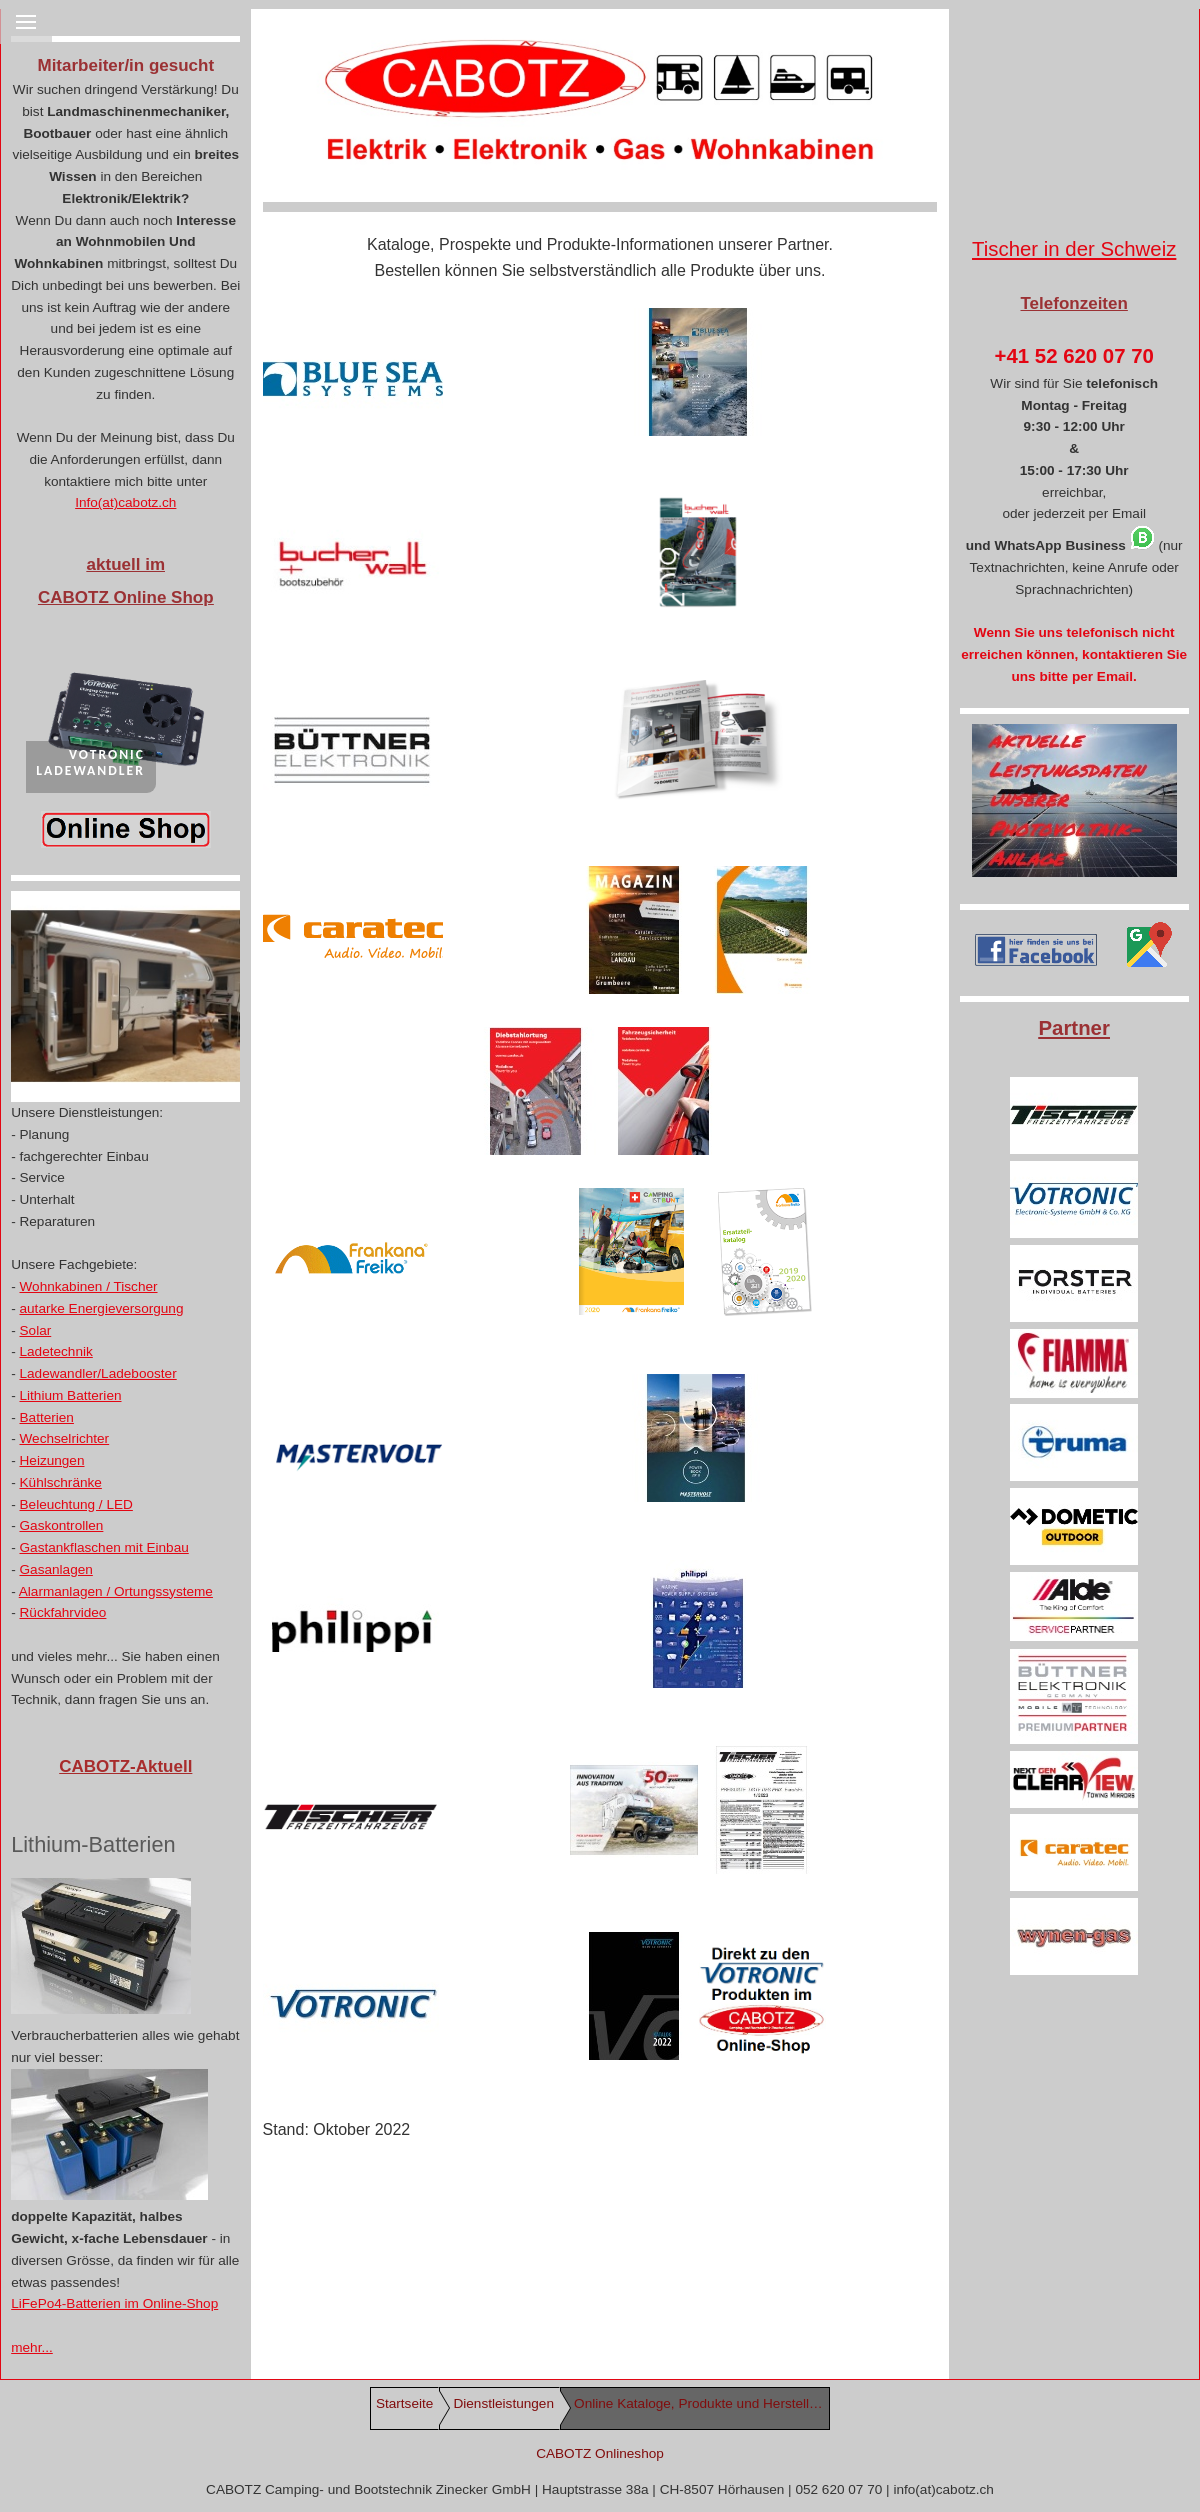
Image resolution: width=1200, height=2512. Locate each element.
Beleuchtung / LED (76, 1504)
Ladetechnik (56, 1351)
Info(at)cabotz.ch (125, 502)
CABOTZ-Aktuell (125, 1766)
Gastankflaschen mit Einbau (104, 1547)
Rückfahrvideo (63, 1612)
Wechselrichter (65, 1438)
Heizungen (52, 1460)
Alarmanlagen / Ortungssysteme (116, 1591)
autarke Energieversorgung (102, 1308)
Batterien (47, 1417)
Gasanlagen (56, 1569)
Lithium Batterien (71, 1395)
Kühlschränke (61, 1482)
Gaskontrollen (62, 1525)
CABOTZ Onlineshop (600, 2453)
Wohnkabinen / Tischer (89, 1286)
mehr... (32, 2347)
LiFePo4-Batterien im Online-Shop (114, 2303)
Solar (36, 1330)
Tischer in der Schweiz (1074, 249)
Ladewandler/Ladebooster (98, 1373)
